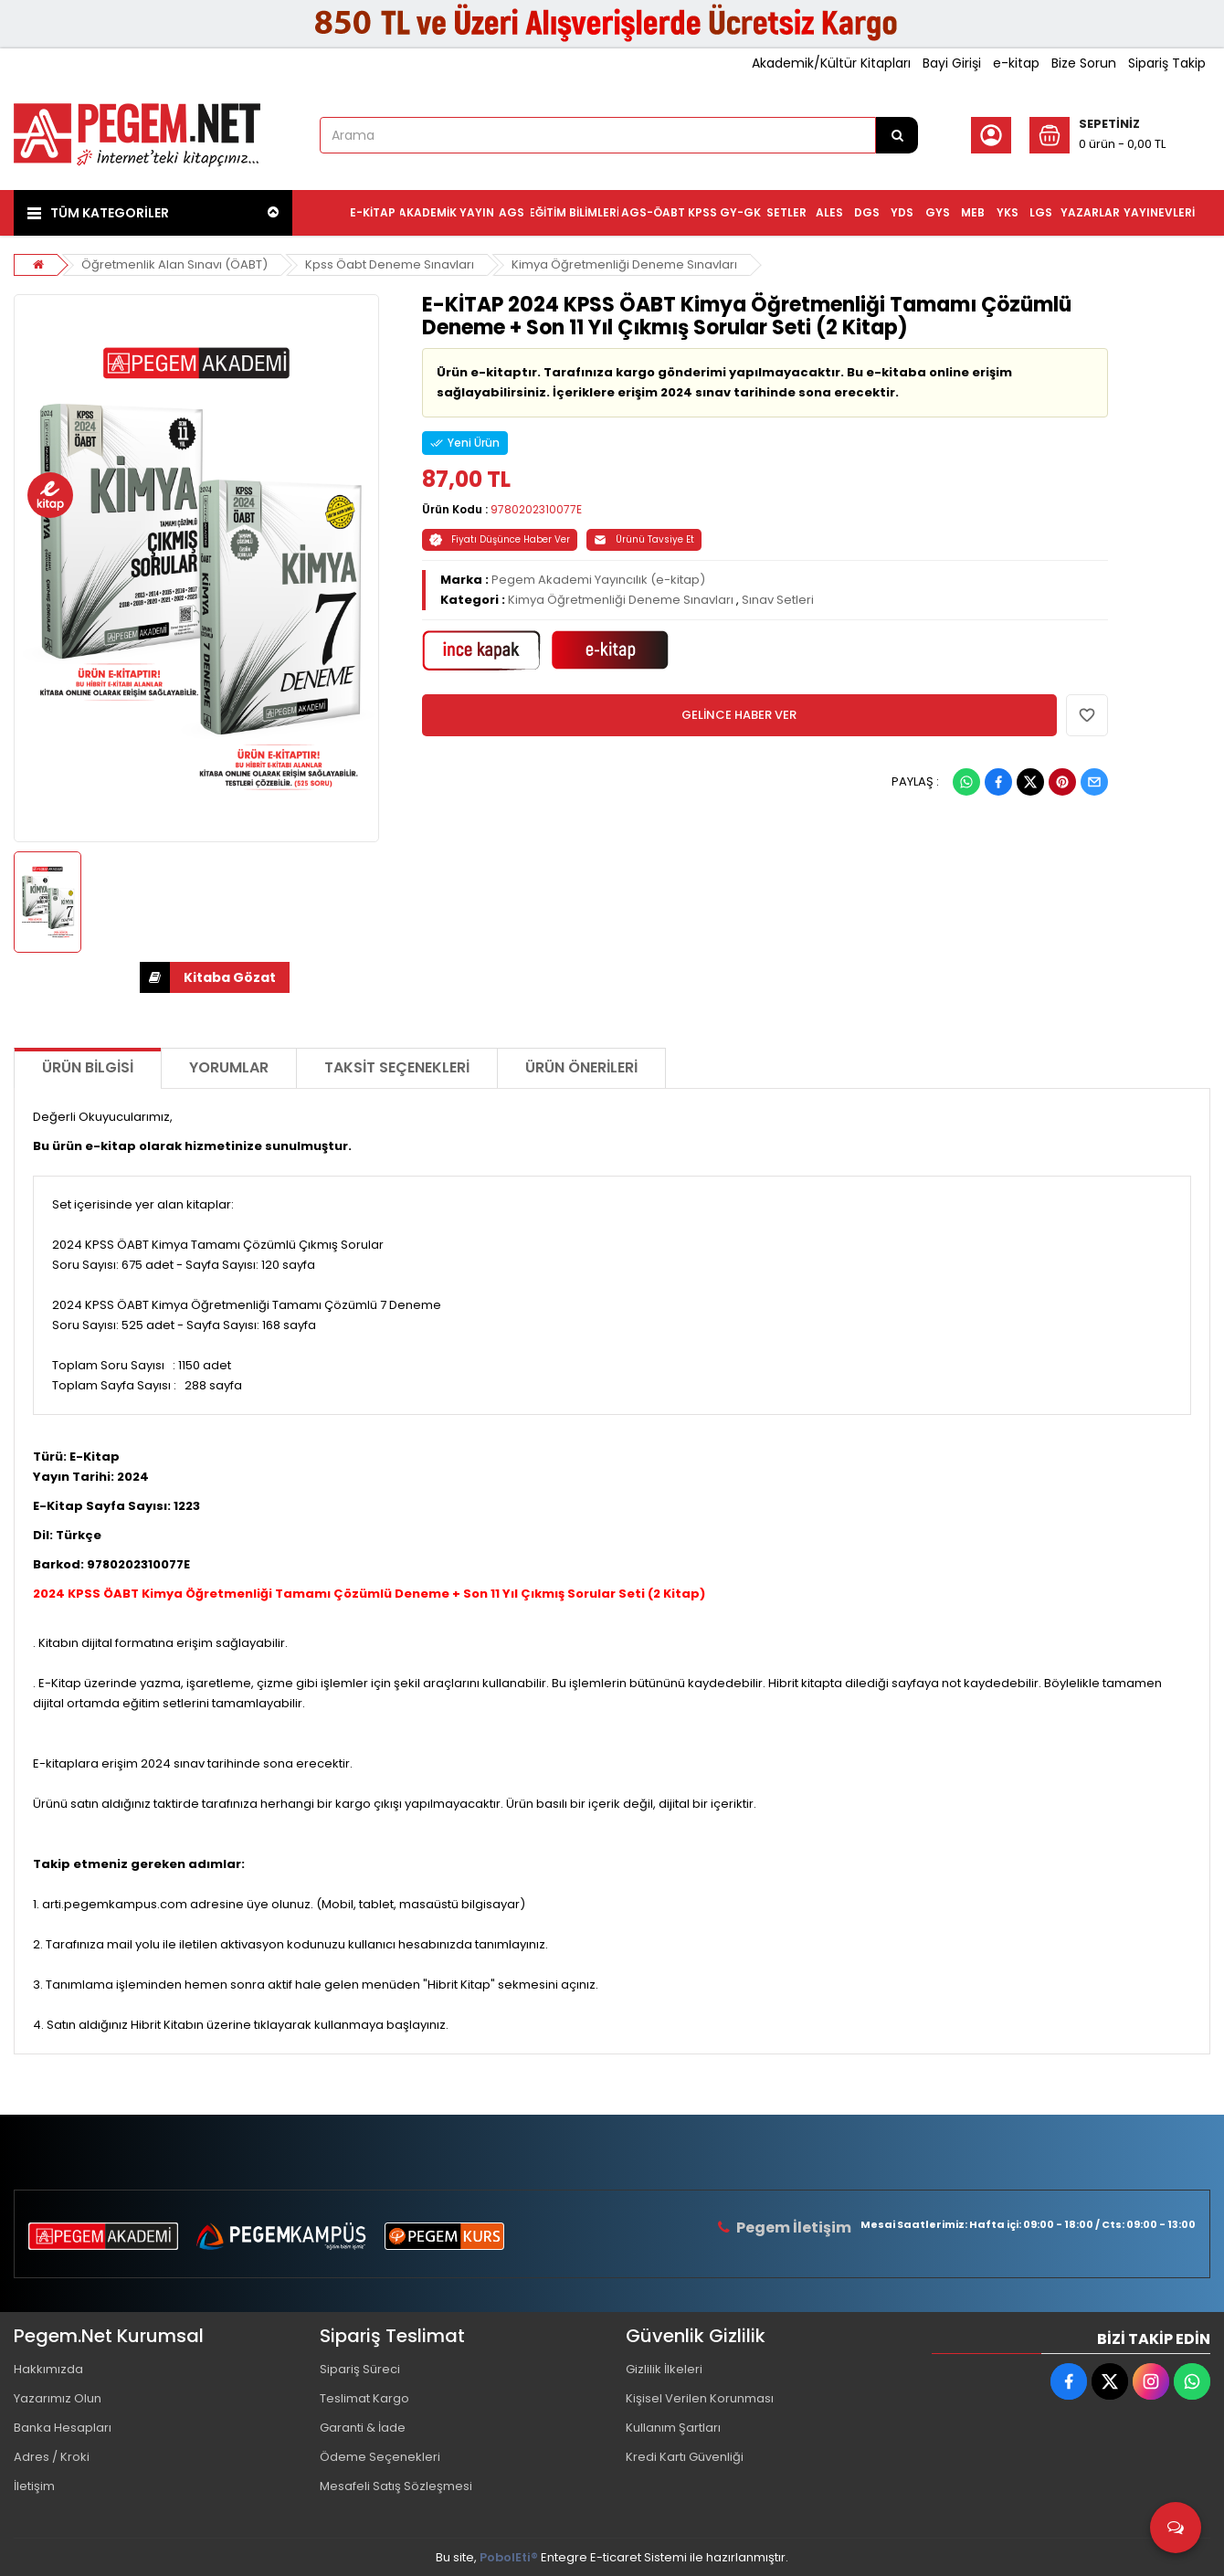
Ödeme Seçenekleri (380, 2456)
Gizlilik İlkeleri (664, 2369)
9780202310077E (536, 509)
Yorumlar (229, 1067)
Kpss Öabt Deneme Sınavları (389, 264)
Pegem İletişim (793, 2227)
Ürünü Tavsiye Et (644, 539)
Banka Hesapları (62, 2427)
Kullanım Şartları (673, 2427)
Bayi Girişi (952, 63)
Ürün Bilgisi (87, 1067)
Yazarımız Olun (57, 2398)
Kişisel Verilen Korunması (700, 2398)
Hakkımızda (48, 2369)
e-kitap (1016, 63)
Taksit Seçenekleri (397, 1067)
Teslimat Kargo (364, 2398)
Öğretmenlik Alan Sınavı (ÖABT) (174, 264)
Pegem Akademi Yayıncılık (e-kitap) (598, 579)
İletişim (34, 2486)
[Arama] (897, 135)
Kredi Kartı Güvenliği (685, 2456)
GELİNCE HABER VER (739, 714)
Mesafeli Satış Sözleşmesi (396, 2486)
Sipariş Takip (1167, 63)
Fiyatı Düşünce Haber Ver (499, 539)
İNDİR (155, 977)
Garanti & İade (363, 2427)
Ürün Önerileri (581, 1067)
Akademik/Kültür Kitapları (831, 63)
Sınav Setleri (778, 599)
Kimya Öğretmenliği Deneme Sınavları (624, 264)
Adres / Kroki (52, 2456)
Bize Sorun (1083, 63)
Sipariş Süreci (360, 2369)
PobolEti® (509, 2557)
